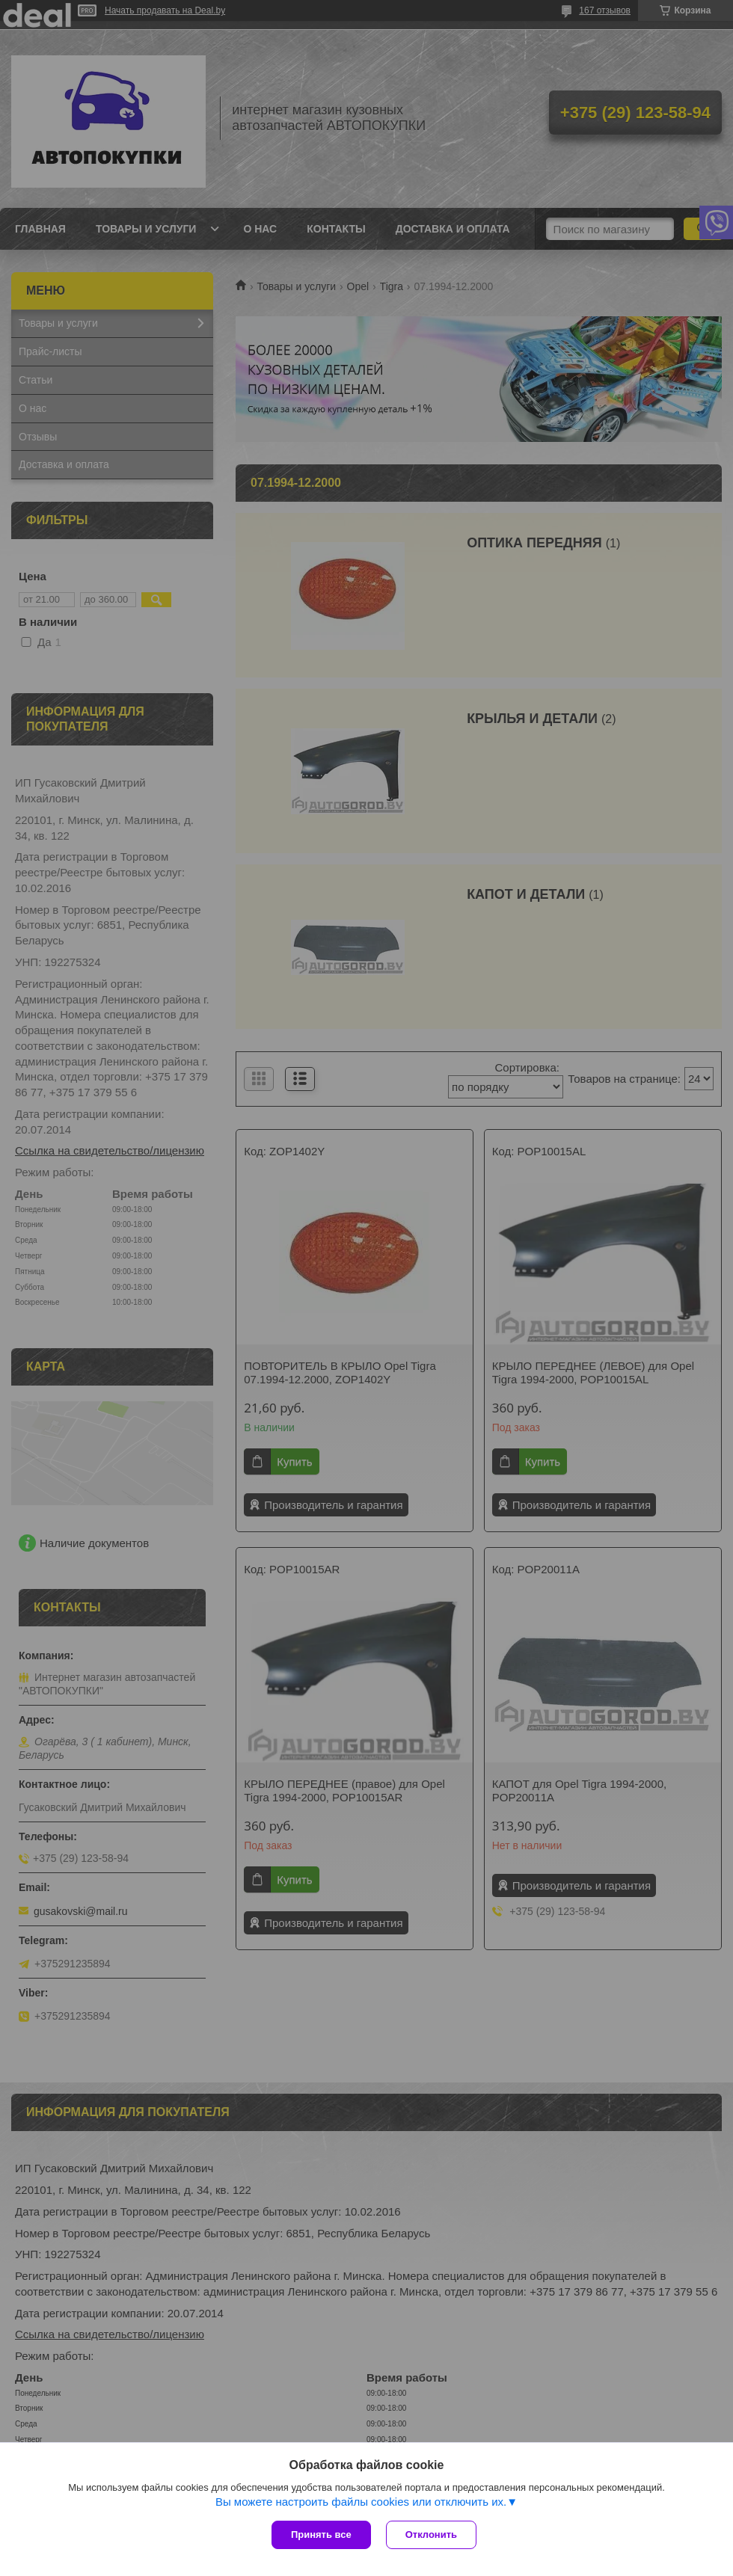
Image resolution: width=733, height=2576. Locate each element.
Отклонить (431, 2534)
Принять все (321, 2534)
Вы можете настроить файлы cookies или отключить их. (360, 2501)
